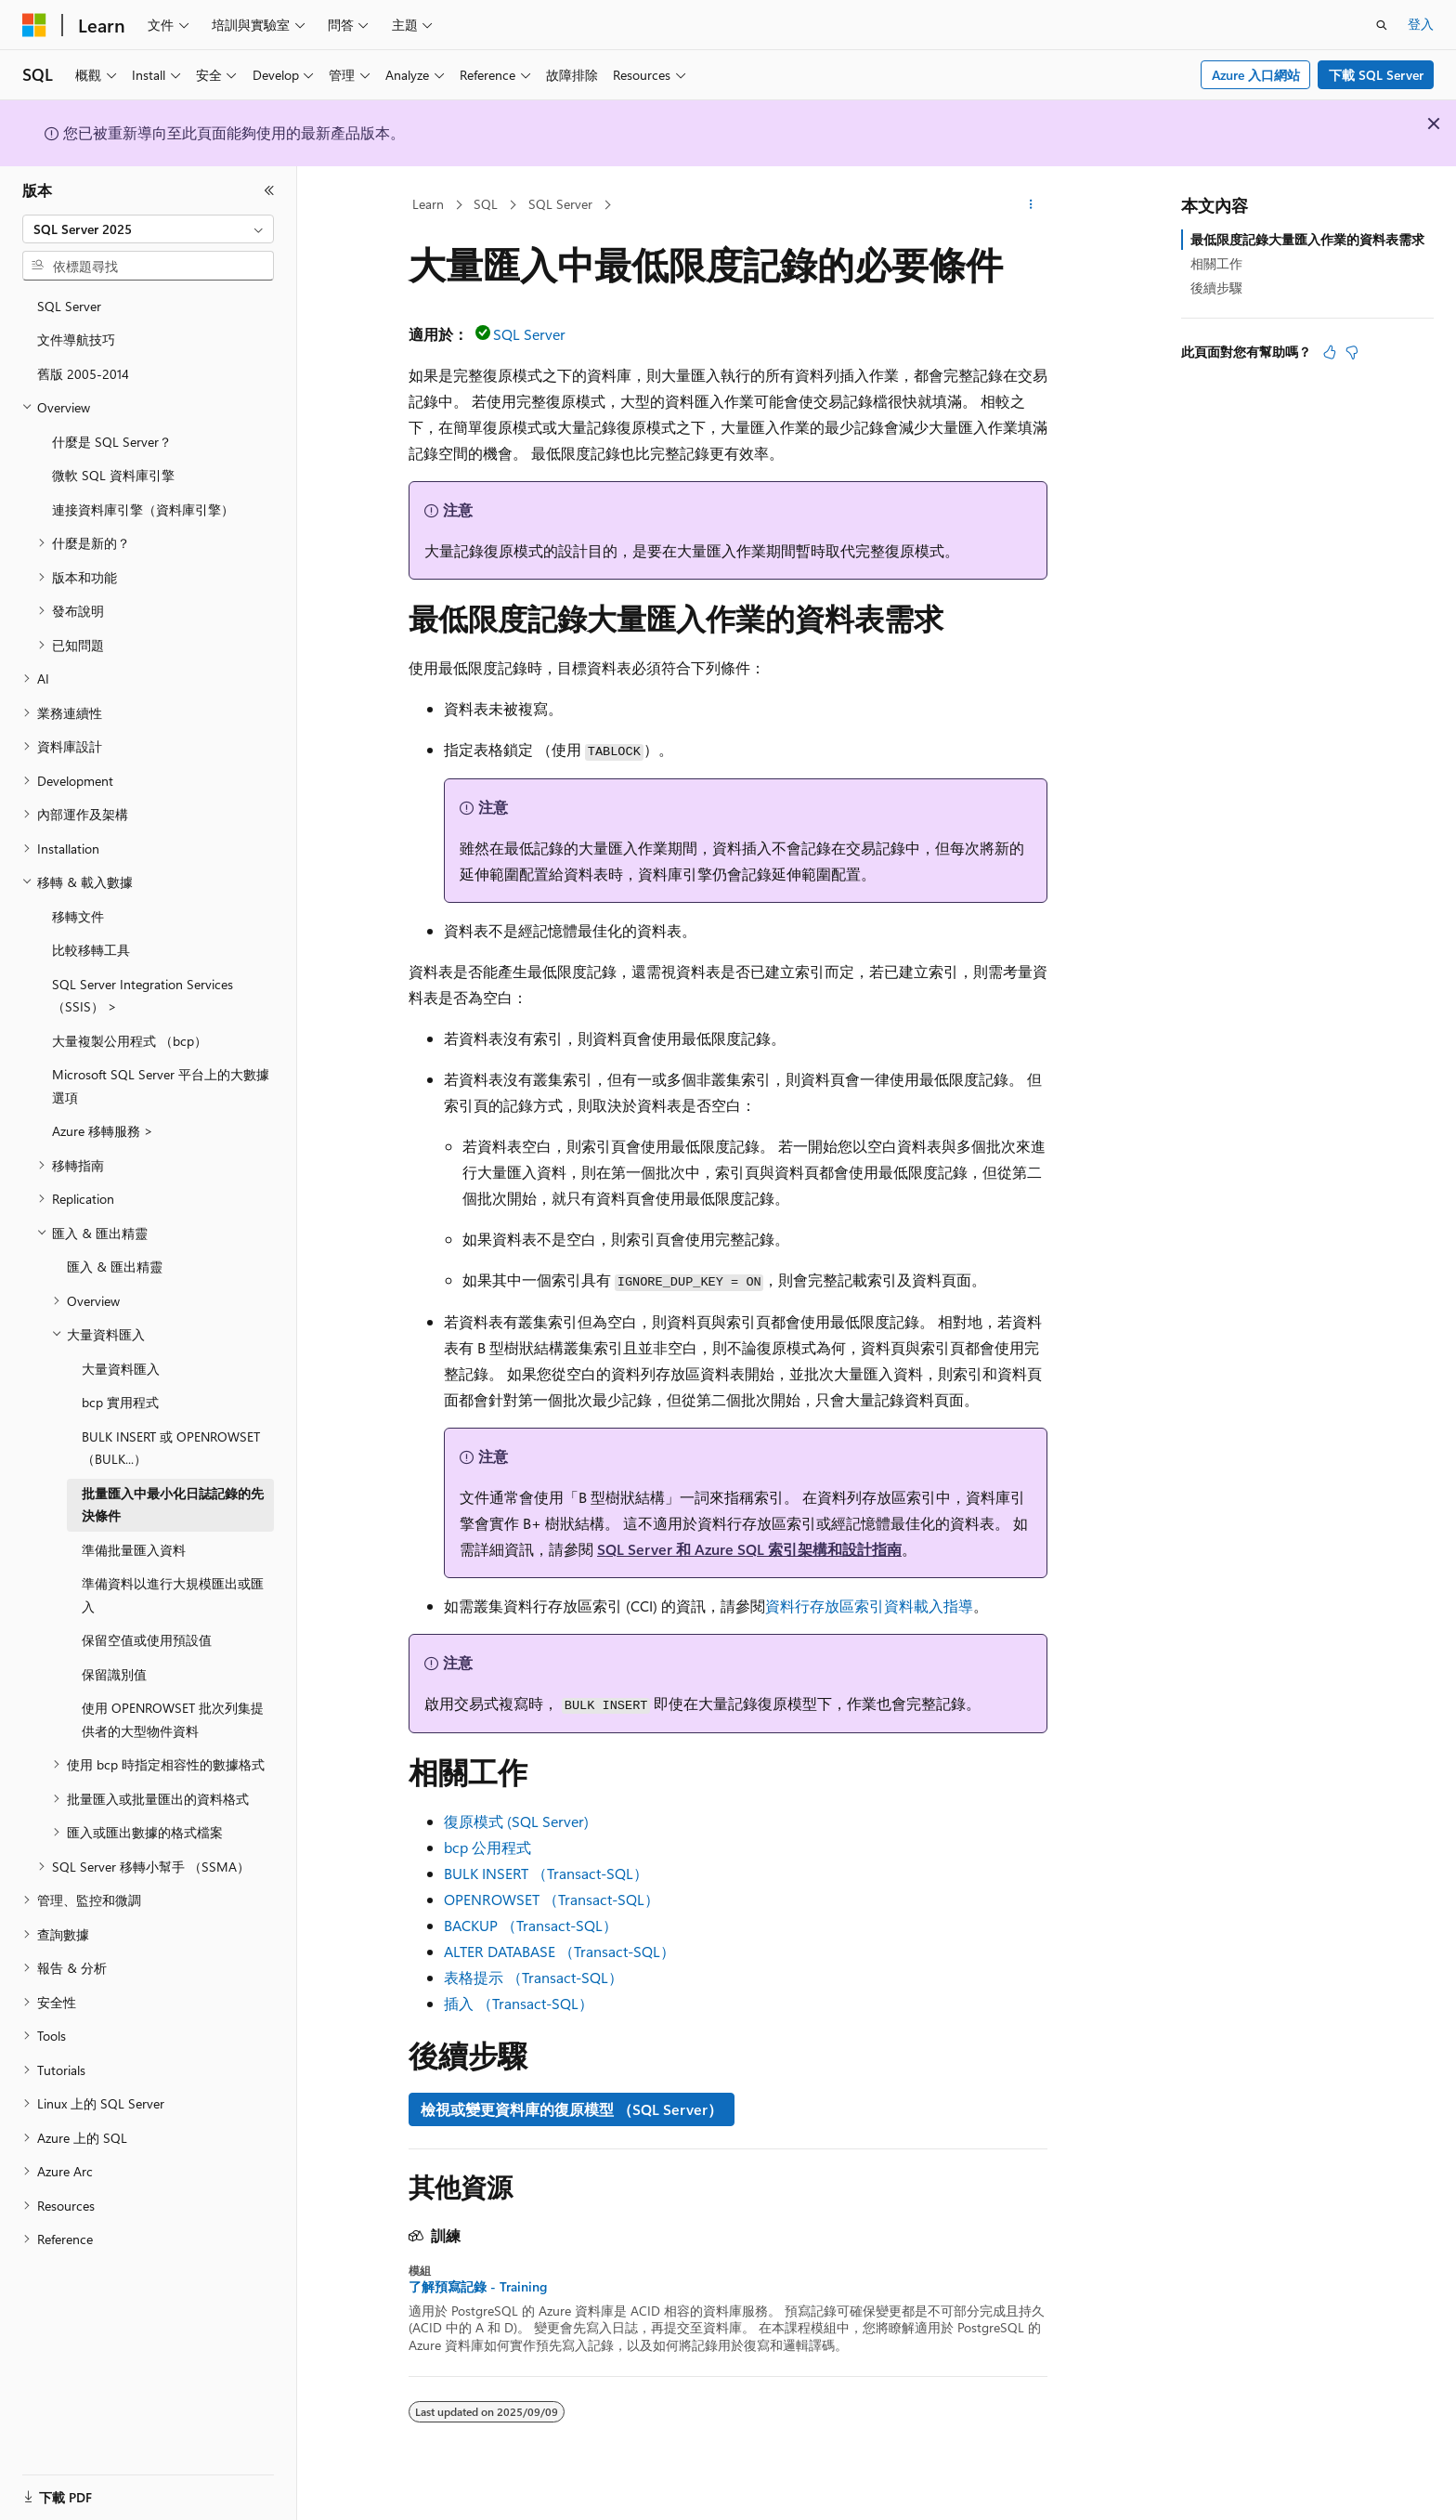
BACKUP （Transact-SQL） (531, 1925)
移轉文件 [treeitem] (78, 916)
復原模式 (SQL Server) (516, 1821)
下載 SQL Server (1376, 75)
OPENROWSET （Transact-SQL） (551, 1899)
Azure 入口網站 (1256, 75)
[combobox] (148, 229)
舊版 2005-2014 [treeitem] (83, 374)
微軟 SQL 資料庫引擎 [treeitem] (113, 475)
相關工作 (1216, 263)
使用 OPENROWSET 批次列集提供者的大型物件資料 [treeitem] (173, 1719)
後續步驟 (1216, 287)
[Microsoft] (34, 25)
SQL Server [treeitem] (69, 306)
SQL (486, 204)
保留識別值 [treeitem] (114, 1674)
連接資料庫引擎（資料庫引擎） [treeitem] (143, 509)
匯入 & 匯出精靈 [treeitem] (114, 1266)
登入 (1421, 24)
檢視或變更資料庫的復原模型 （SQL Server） (571, 2109)
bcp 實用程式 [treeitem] (120, 1402)
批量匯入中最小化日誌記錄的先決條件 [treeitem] (173, 1504)
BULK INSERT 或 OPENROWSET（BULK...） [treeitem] (171, 1448)
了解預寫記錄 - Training (478, 2286)
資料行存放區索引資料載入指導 (869, 1605)
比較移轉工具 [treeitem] (91, 950)
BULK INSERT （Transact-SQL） (546, 1873)
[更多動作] (1031, 205)
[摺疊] (269, 190)
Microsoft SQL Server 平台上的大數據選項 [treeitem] (160, 1085)
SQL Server (560, 204)
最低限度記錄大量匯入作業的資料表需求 (1307, 239)
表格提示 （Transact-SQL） (533, 1977)
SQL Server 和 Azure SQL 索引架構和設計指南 (749, 1549)
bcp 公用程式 (487, 1847)
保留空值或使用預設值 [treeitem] (147, 1640)
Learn (428, 204)
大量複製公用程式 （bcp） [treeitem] (129, 1041)
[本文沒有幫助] (1352, 352)
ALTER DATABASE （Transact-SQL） (559, 1951)
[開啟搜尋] (1381, 25)
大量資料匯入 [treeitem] (121, 1369)
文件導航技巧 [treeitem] (76, 339)
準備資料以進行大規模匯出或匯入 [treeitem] (173, 1594)
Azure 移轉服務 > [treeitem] (102, 1131)
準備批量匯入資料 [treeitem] (134, 1550)
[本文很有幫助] (1330, 352)
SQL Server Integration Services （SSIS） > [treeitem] (142, 995)
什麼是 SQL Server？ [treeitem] (112, 441)
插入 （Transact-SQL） (518, 2003)
